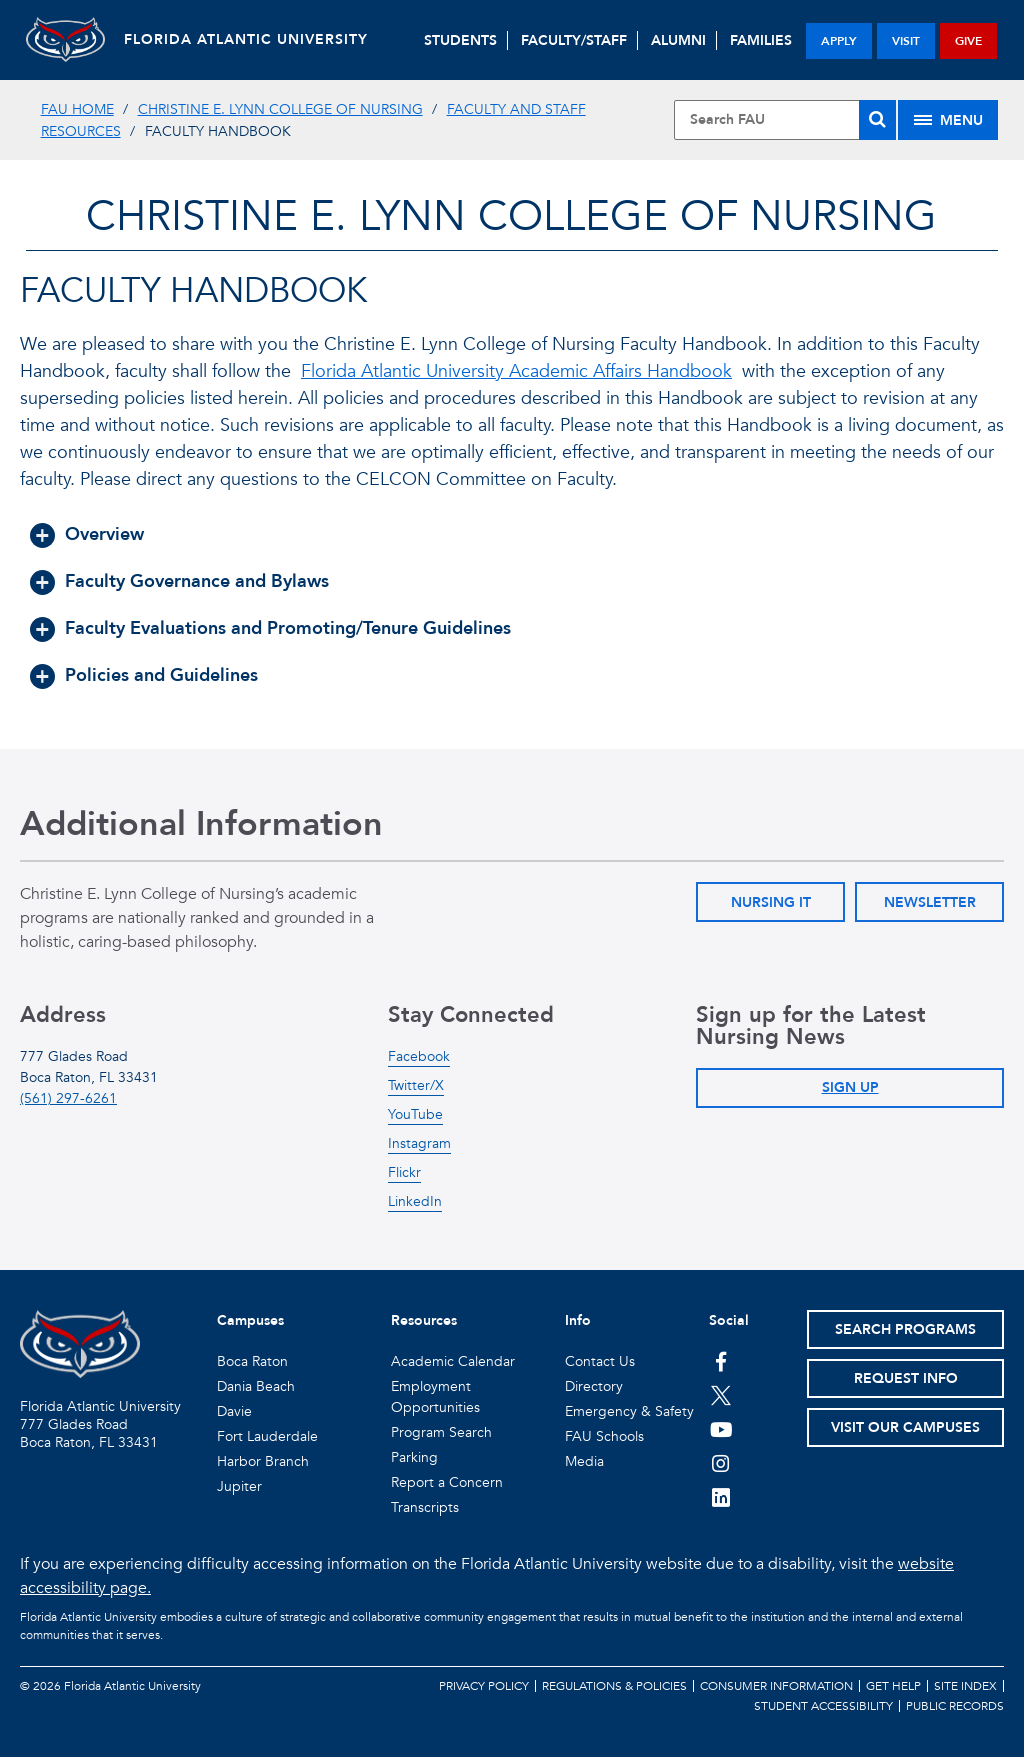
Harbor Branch (263, 1461)
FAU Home (77, 109)
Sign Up (850, 1087)
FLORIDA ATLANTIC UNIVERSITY (248, 39)
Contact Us (600, 1361)
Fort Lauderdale (267, 1436)
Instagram (419, 1143)
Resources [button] (424, 1320)
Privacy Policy (484, 1686)
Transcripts (425, 1507)
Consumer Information (776, 1686)
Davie (234, 1411)
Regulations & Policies (614, 1686)
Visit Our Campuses (905, 1427)
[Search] (877, 120)
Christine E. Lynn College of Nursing (280, 109)
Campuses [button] (250, 1320)
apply (839, 41)
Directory (594, 1386)
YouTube (415, 1114)
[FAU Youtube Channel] (721, 1429)
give (968, 41)
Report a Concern (447, 1482)
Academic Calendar (453, 1361)
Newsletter (930, 902)
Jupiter (239, 1486)
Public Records (955, 1706)
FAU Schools (604, 1436)
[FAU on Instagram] (721, 1463)
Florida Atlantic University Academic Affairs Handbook (516, 371)
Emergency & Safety (629, 1411)
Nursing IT (771, 902)
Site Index (965, 1686)
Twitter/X (416, 1085)
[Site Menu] (948, 120)
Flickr (404, 1172)
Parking (414, 1457)
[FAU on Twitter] (721, 1395)
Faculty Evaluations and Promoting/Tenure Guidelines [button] (288, 628)
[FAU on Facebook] (721, 1361)
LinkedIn (415, 1201)
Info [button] (578, 1320)
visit (906, 41)
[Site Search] (785, 120)
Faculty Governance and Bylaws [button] (197, 581)
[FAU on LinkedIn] (721, 1497)
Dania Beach (256, 1386)
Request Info (906, 1378)
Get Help (893, 1686)
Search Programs (905, 1329)
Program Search (441, 1432)
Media (584, 1461)
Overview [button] (104, 534)
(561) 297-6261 (68, 1098)
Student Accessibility (823, 1706)
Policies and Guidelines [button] (161, 675)
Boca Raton (252, 1361)
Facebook (419, 1056)
